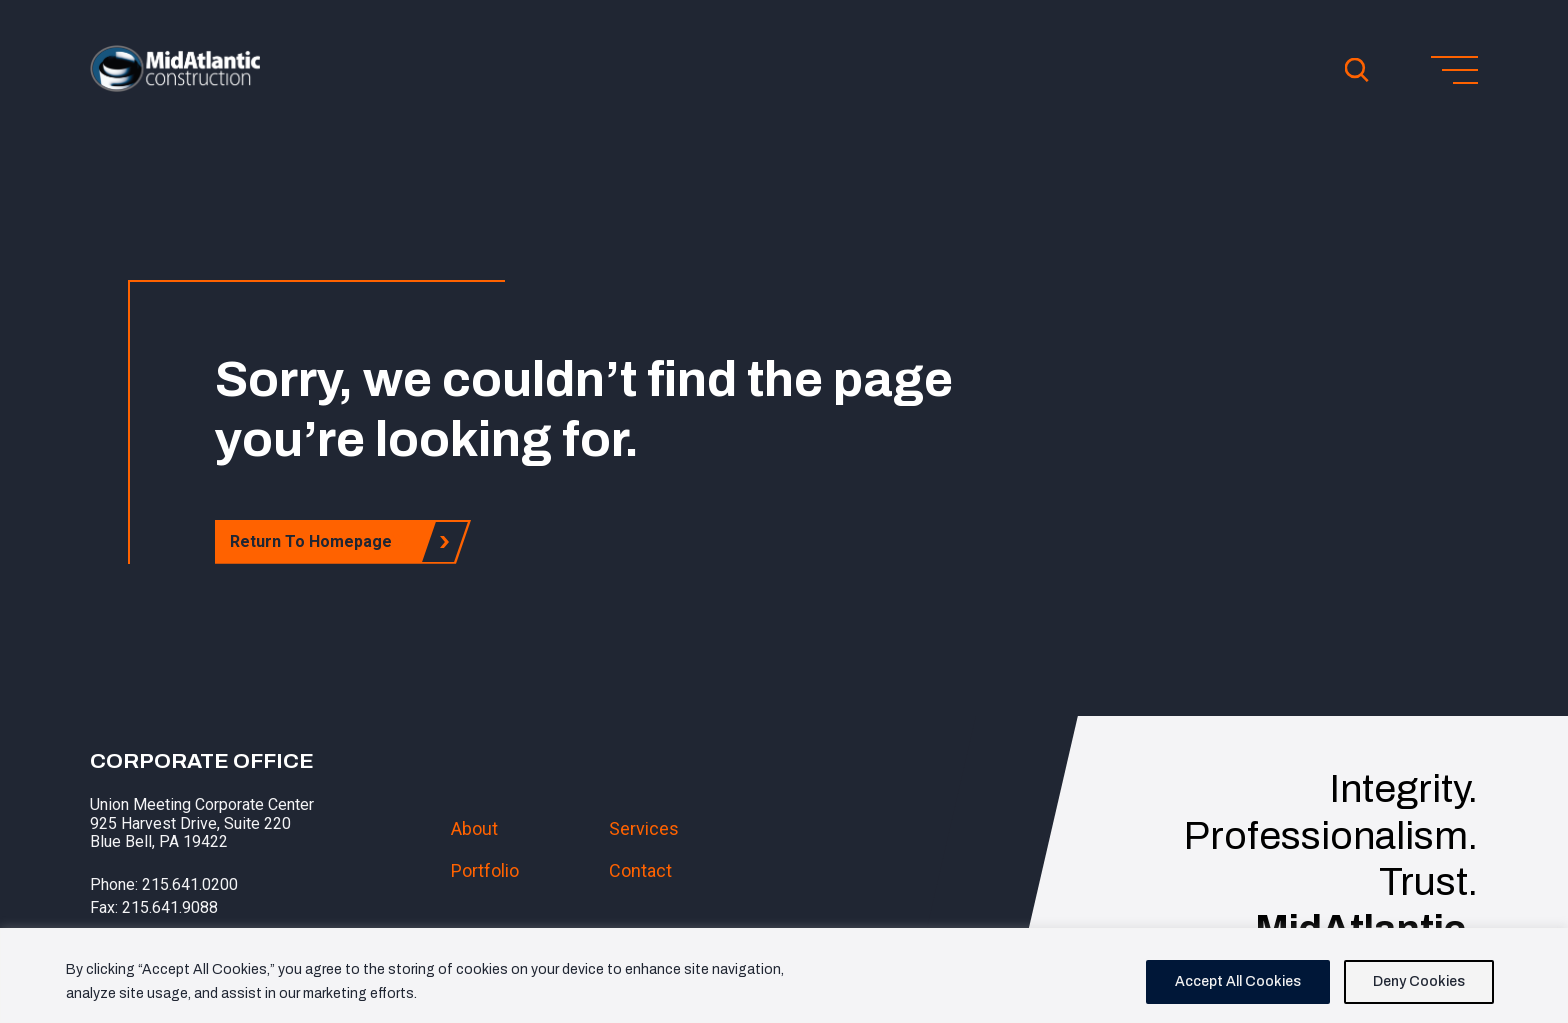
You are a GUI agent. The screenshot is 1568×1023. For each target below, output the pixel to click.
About (474, 828)
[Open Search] (1357, 70)
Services (644, 828)
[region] (784, 975)
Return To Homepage (316, 541)
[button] (175, 86)
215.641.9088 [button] (170, 907)
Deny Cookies (1419, 981)
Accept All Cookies (1238, 981)
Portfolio (485, 870)
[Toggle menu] (1454, 70)
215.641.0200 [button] (190, 884)
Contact (640, 870)
